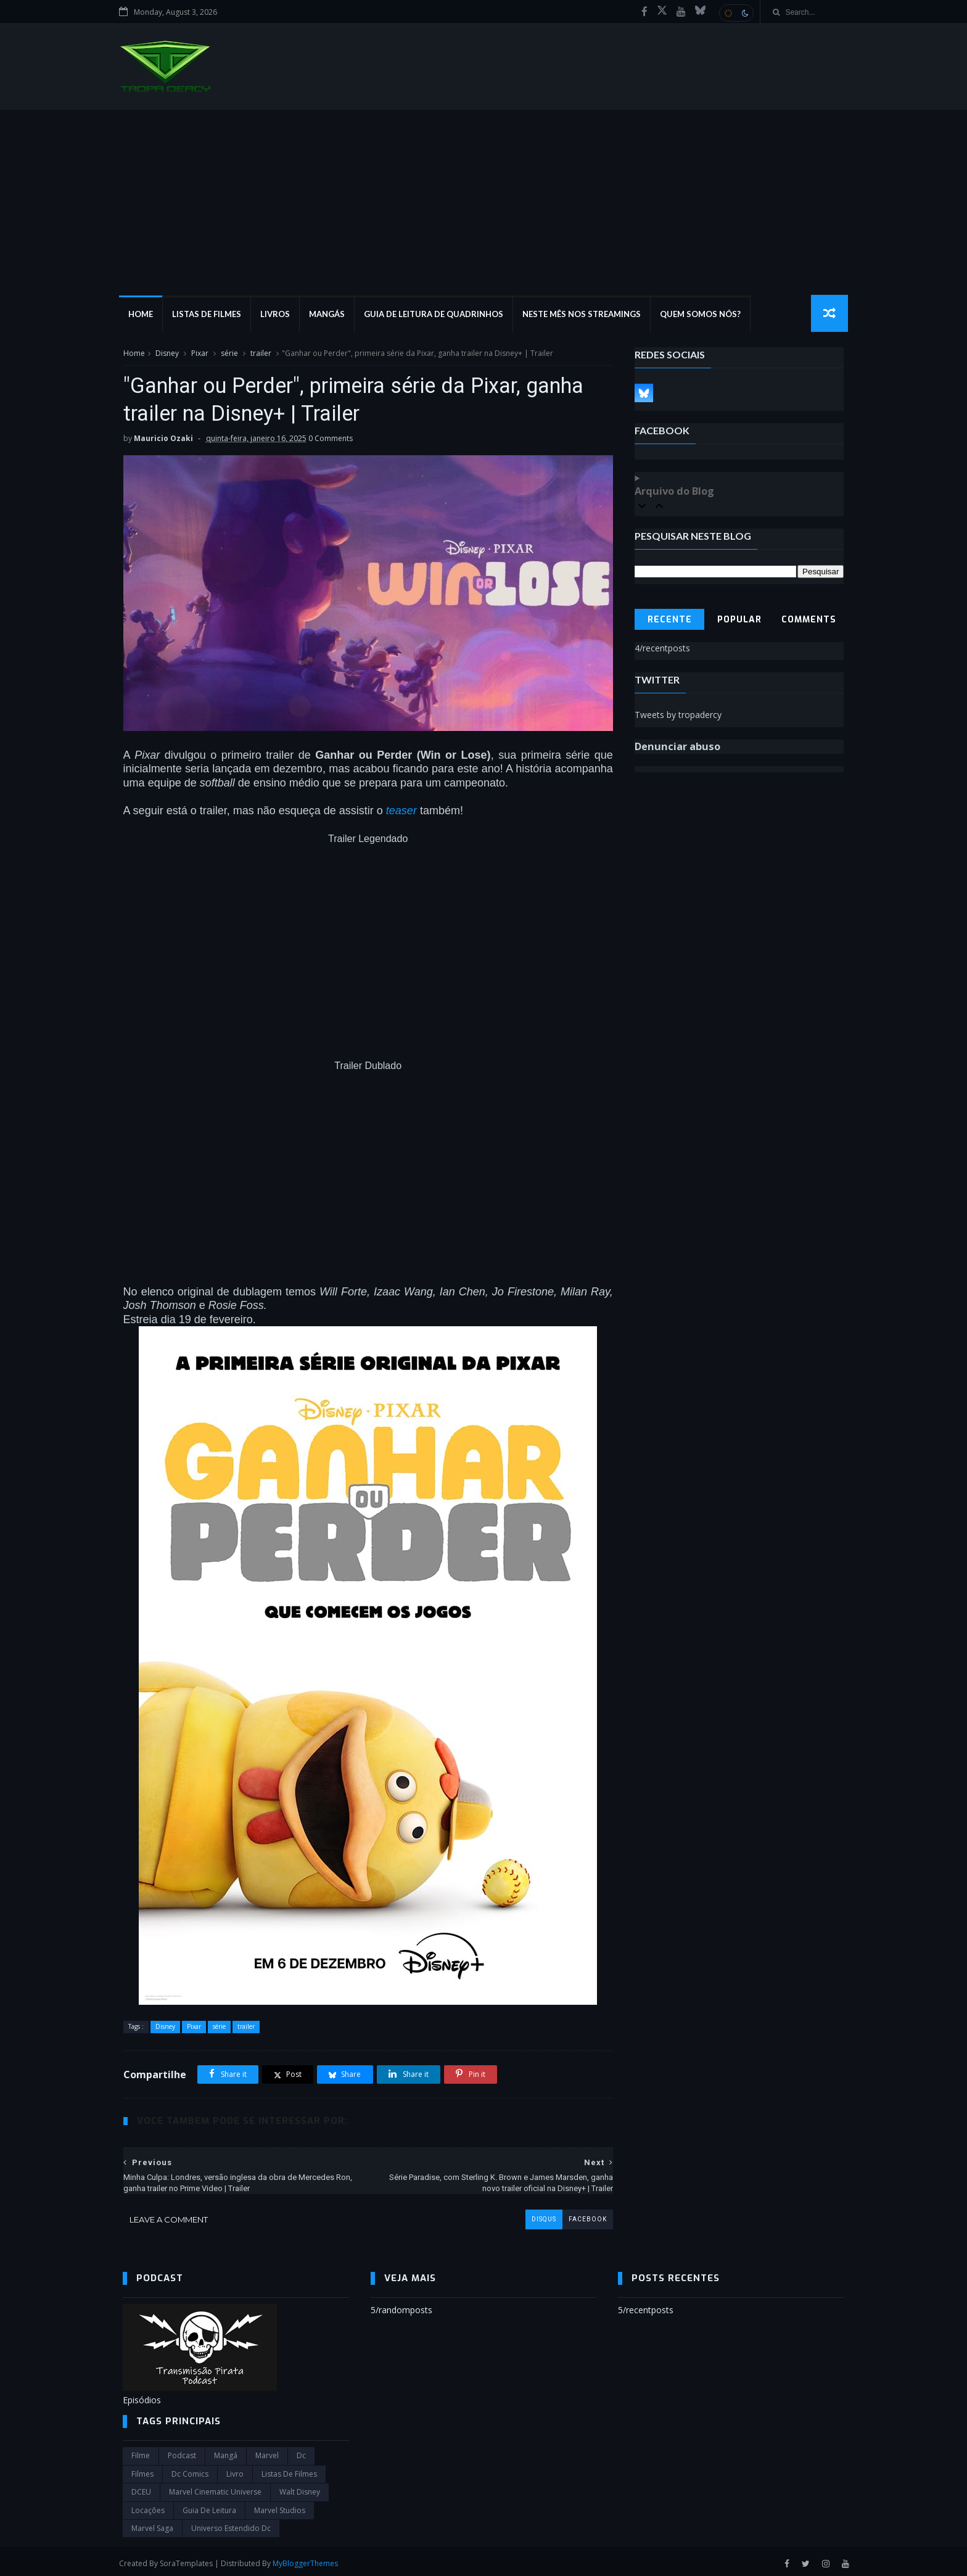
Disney (166, 354)
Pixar (199, 354)
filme (140, 2452)
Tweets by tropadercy (678, 715)
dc (301, 2452)
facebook (578, 2215)
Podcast (182, 2452)
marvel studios (279, 2506)
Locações (148, 2506)
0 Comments (330, 439)
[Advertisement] (483, 203)
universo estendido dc (231, 2525)
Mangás (330, 315)
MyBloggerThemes (309, 2559)
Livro (235, 2471)
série (228, 354)
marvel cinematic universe (215, 2488)
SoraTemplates (189, 2559)
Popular (739, 620)
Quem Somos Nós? (704, 315)
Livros (279, 315)
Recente (670, 620)
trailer (260, 354)
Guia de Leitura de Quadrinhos (437, 315)
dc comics (189, 2471)
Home (144, 315)
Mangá (225, 2452)
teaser (400, 807)
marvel (267, 2452)
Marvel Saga (152, 2525)
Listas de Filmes (210, 315)
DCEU (141, 2488)
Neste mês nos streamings (585, 315)
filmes (142, 2471)
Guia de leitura (209, 2506)
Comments (809, 620)
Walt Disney (299, 2488)
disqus (534, 2215)
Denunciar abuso (678, 747)
